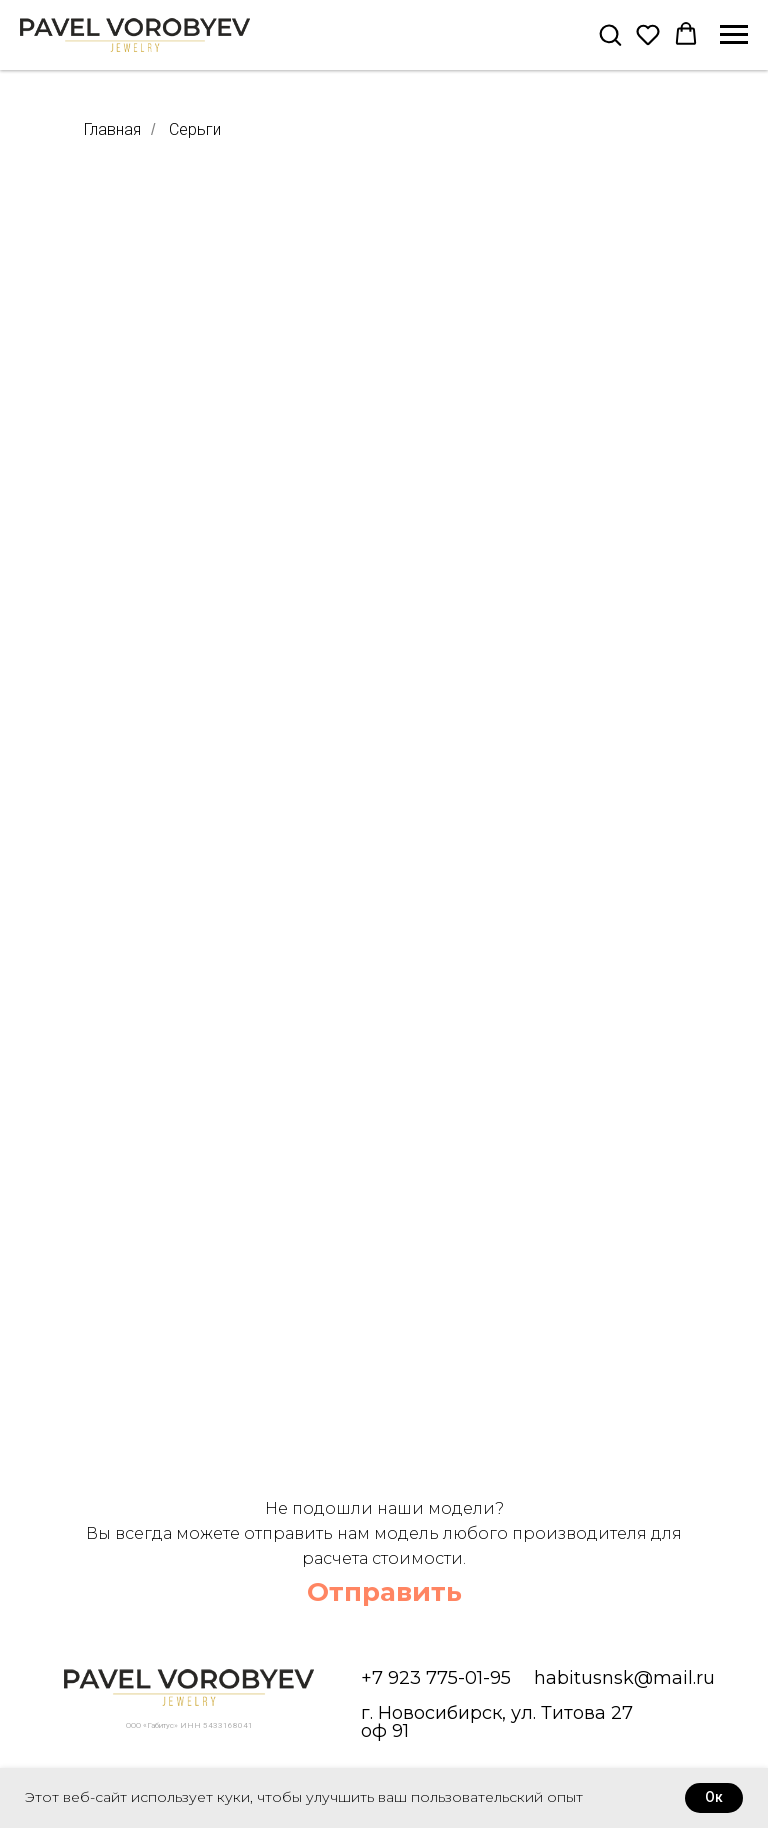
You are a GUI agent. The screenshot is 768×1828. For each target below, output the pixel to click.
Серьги (195, 129)
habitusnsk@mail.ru (624, 1678)
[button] (610, 34)
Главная (112, 129)
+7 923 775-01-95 (436, 1678)
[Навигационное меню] (734, 35)
